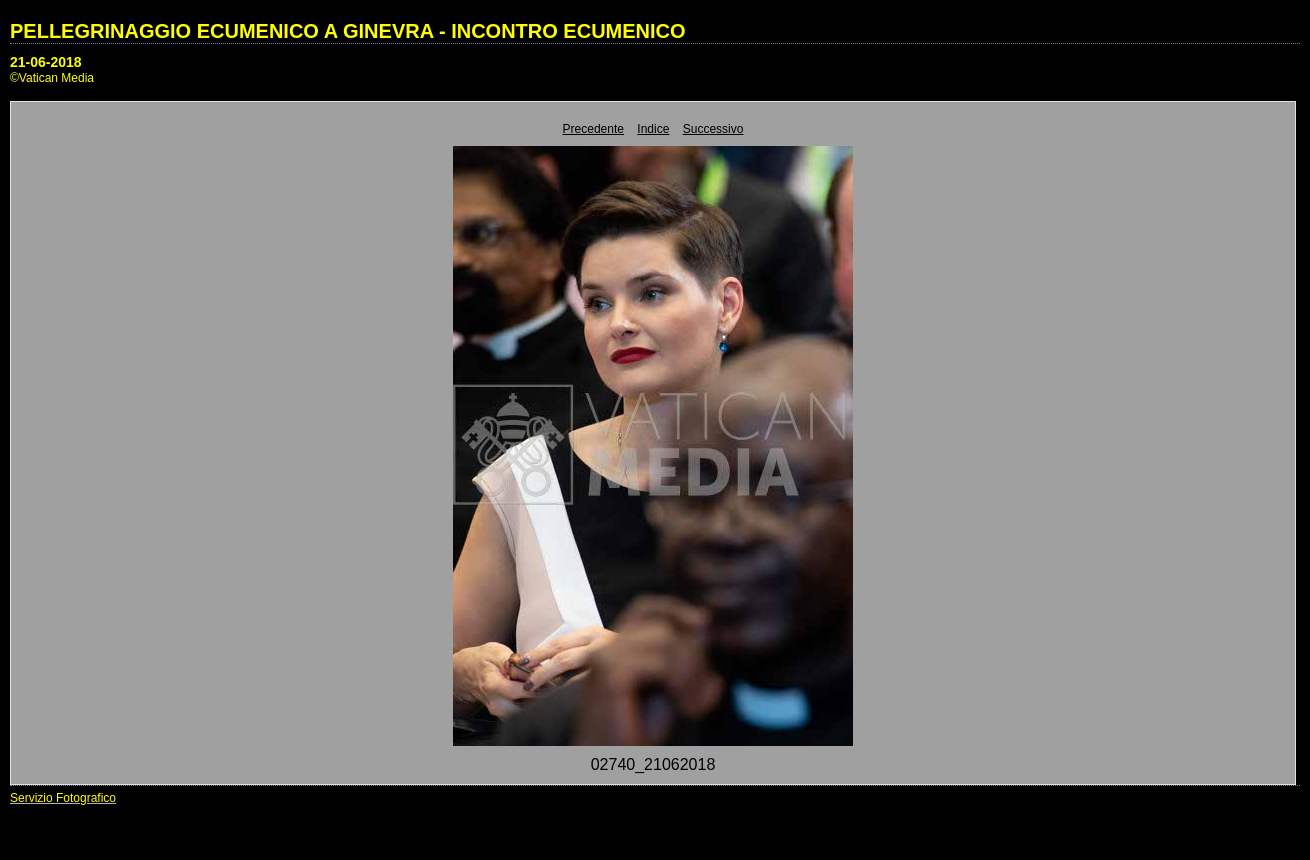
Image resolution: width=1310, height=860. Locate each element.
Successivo (713, 129)
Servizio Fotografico (63, 798)
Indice (653, 129)
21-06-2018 (46, 62)
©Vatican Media (52, 78)
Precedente (593, 129)
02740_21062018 (653, 764)
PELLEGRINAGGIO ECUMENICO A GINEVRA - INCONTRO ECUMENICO (348, 31)
